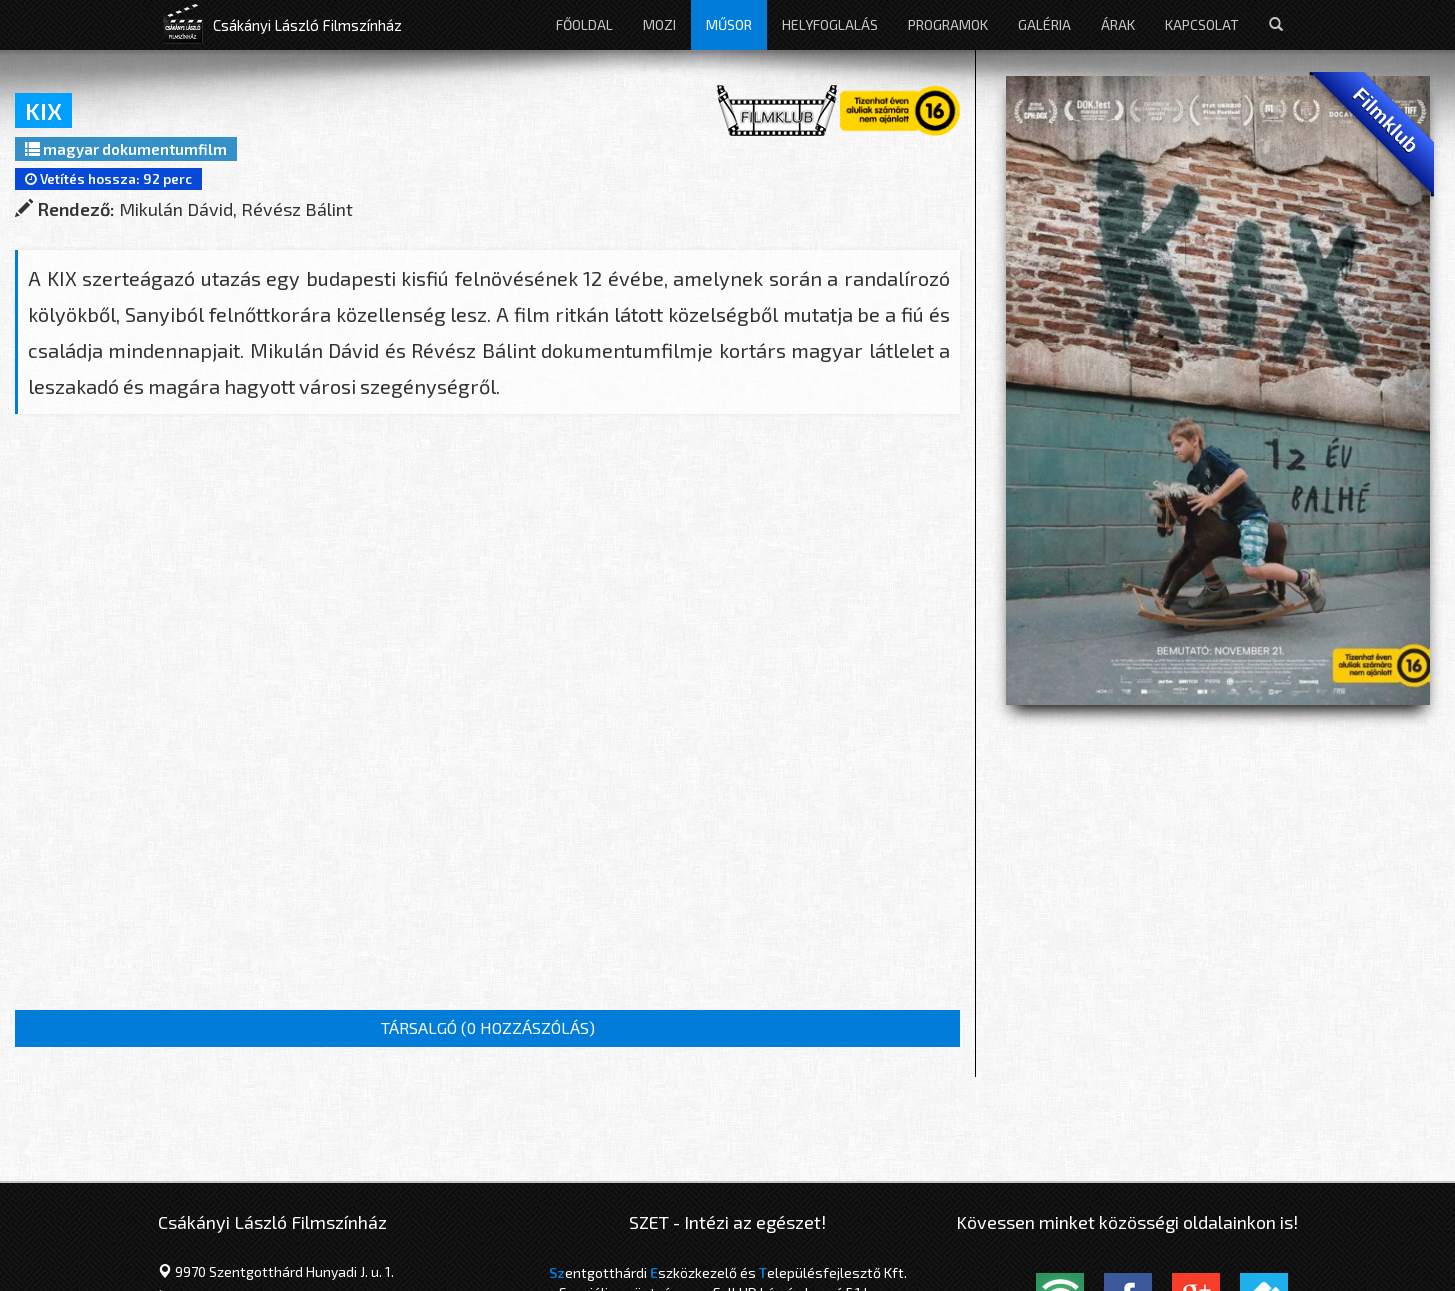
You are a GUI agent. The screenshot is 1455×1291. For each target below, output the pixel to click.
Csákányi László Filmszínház (307, 25)
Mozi (659, 24)
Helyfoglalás (830, 24)
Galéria (1044, 24)
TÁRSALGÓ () (488, 1027)
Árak (1118, 24)
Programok (948, 24)
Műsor (729, 24)
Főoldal (584, 24)
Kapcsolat (1202, 24)
